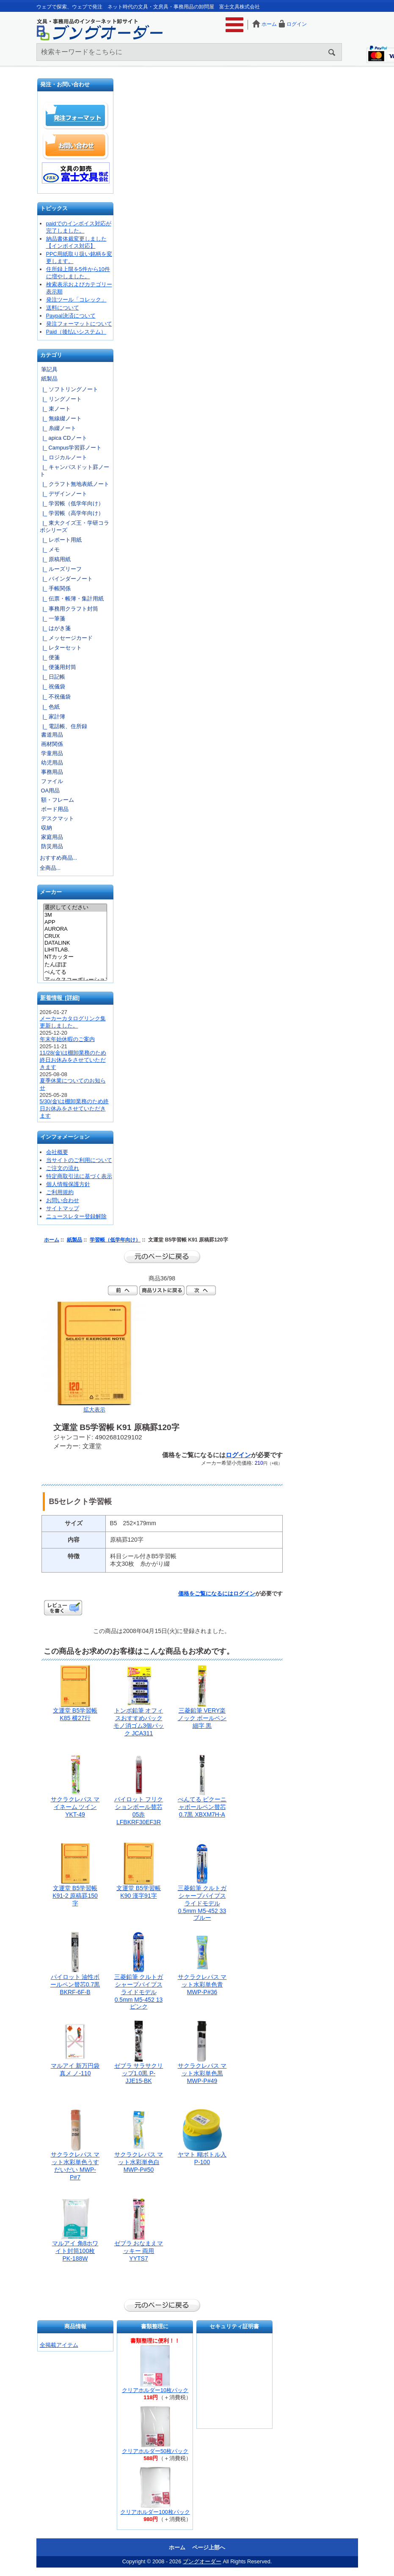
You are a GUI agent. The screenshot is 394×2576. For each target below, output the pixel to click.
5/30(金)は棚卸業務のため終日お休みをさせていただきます (74, 1108)
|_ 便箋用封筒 (58, 667)
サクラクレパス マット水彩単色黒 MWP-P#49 (202, 2073)
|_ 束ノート (55, 409)
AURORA (75, 929)
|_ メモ (50, 549)
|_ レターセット (61, 647)
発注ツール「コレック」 (76, 299)
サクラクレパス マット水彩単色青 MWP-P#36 (202, 1984)
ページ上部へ (208, 2547)
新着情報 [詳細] (60, 998)
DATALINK (75, 943)
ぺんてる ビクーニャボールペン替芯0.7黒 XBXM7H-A (202, 1807)
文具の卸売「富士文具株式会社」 (76, 173)
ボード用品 (55, 809)
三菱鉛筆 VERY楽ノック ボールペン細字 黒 (202, 1718)
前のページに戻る (162, 1256)
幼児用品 (52, 762)
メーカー (51, 892)
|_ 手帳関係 (55, 588)
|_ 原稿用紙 (55, 559)
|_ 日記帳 (52, 677)
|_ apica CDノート (64, 438)
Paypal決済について (71, 315)
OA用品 (50, 790)
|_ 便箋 (50, 657)
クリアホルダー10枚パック (155, 2390)
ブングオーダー (202, 2561)
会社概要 (57, 1152)
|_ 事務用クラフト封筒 (69, 609)
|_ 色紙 (50, 707)
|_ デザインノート (63, 494)
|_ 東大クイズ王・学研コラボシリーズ (74, 526)
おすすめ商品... (58, 858)
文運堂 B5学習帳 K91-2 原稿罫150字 (75, 1896)
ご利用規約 (60, 1192)
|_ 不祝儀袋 (55, 696)
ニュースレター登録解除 (76, 1216)
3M (75, 915)
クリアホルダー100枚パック (155, 2512)
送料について (62, 307)
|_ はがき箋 (55, 628)
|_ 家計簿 (52, 716)
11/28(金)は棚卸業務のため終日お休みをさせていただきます (73, 1060)
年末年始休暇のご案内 (67, 1039)
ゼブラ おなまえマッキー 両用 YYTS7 (138, 2251)
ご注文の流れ (62, 1168)
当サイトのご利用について (79, 1160)
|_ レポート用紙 (61, 540)
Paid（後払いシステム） (76, 332)
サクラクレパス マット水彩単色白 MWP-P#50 (138, 2162)
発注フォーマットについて (79, 324)
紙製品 (74, 1240)
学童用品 (52, 753)
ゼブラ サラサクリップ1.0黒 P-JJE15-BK (138, 2073)
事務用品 (52, 772)
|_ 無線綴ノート (61, 418)
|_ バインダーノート (66, 578)
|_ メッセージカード (66, 638)
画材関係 (52, 744)
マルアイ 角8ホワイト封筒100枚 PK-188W (75, 2251)
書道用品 (52, 735)
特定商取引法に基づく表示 (79, 1176)
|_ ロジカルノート (63, 457)
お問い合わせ (76, 145)
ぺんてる (75, 972)
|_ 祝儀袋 (52, 686)
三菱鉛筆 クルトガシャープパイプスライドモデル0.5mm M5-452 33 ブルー (202, 1903)
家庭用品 (52, 837)
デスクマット (57, 818)
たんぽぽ (75, 965)
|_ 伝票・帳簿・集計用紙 (72, 598)
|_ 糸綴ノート (58, 428)
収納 (46, 828)
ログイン (297, 24)
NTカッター (75, 957)
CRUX (75, 936)
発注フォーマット (76, 116)
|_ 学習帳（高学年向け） (72, 513)
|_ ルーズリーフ (61, 569)
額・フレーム (57, 800)
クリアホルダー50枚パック (155, 2451)
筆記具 (49, 369)
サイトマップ (62, 1208)
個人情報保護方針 (68, 1184)
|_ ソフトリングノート (69, 389)
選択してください (75, 908)
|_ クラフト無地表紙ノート (74, 484)
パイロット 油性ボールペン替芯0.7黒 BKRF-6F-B (75, 1984)
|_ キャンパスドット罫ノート (74, 470)
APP (75, 922)
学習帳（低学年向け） (115, 1240)
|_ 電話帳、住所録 (63, 726)
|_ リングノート (61, 399)
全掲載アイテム (59, 2345)
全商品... (50, 868)
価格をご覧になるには (205, 1593)
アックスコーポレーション (75, 980)
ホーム (269, 24)
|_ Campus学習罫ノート (71, 447)
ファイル (52, 781)
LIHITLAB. (75, 949)
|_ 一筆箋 (52, 618)
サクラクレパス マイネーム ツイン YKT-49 (75, 1807)
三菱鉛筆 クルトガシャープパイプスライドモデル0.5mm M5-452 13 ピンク (138, 1991)
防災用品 (52, 846)
